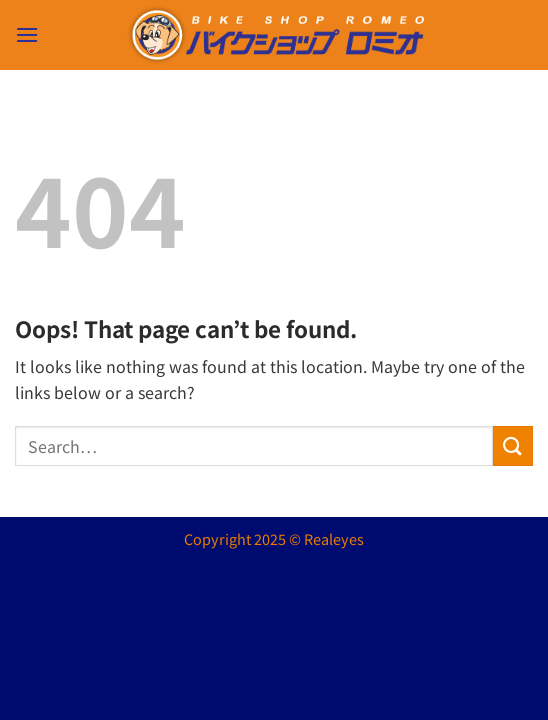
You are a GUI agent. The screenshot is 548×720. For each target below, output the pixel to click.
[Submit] (513, 445)
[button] (27, 34)
